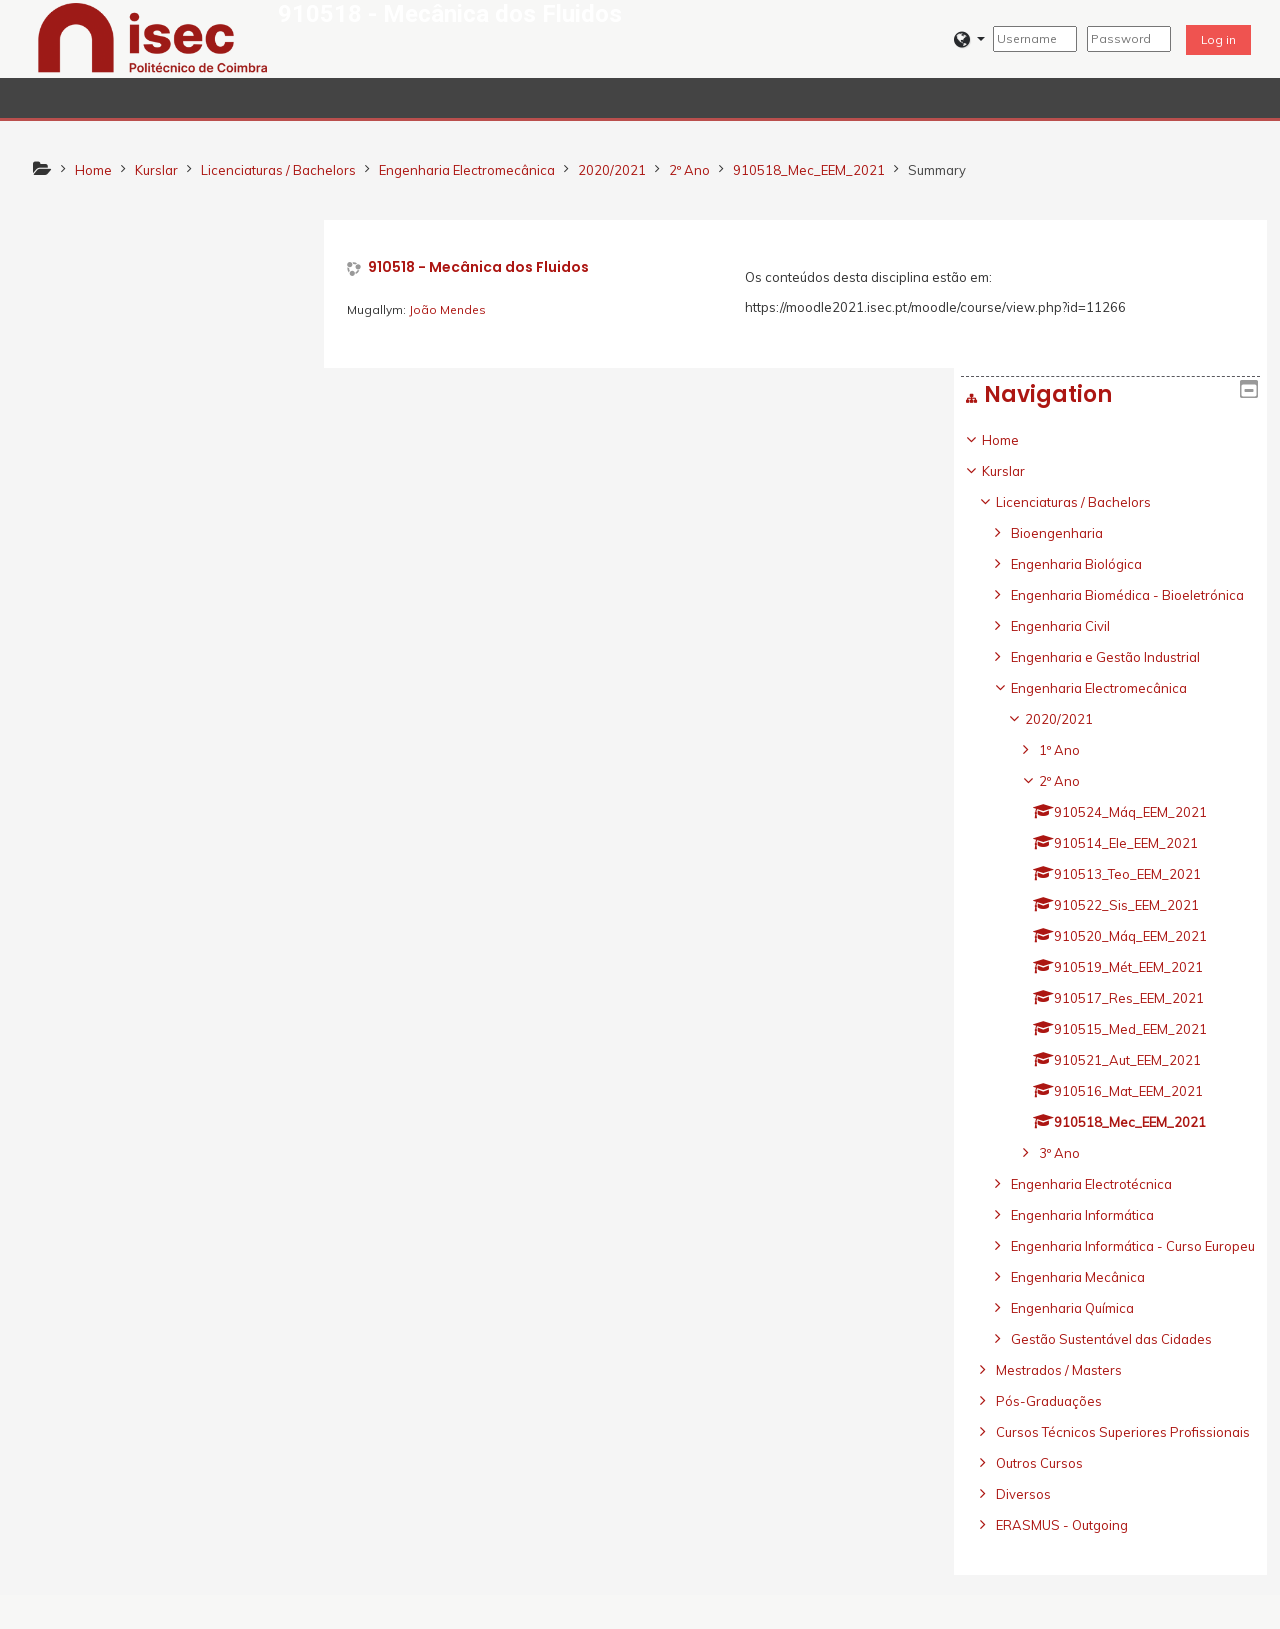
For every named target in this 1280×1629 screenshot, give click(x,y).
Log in (1218, 39)
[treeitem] (169, 876)
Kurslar (77, 323)
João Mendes (449, 309)
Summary (937, 170)
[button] (969, 39)
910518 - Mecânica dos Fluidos (480, 267)
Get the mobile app (922, 1608)
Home (74, 292)
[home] (153, 37)
